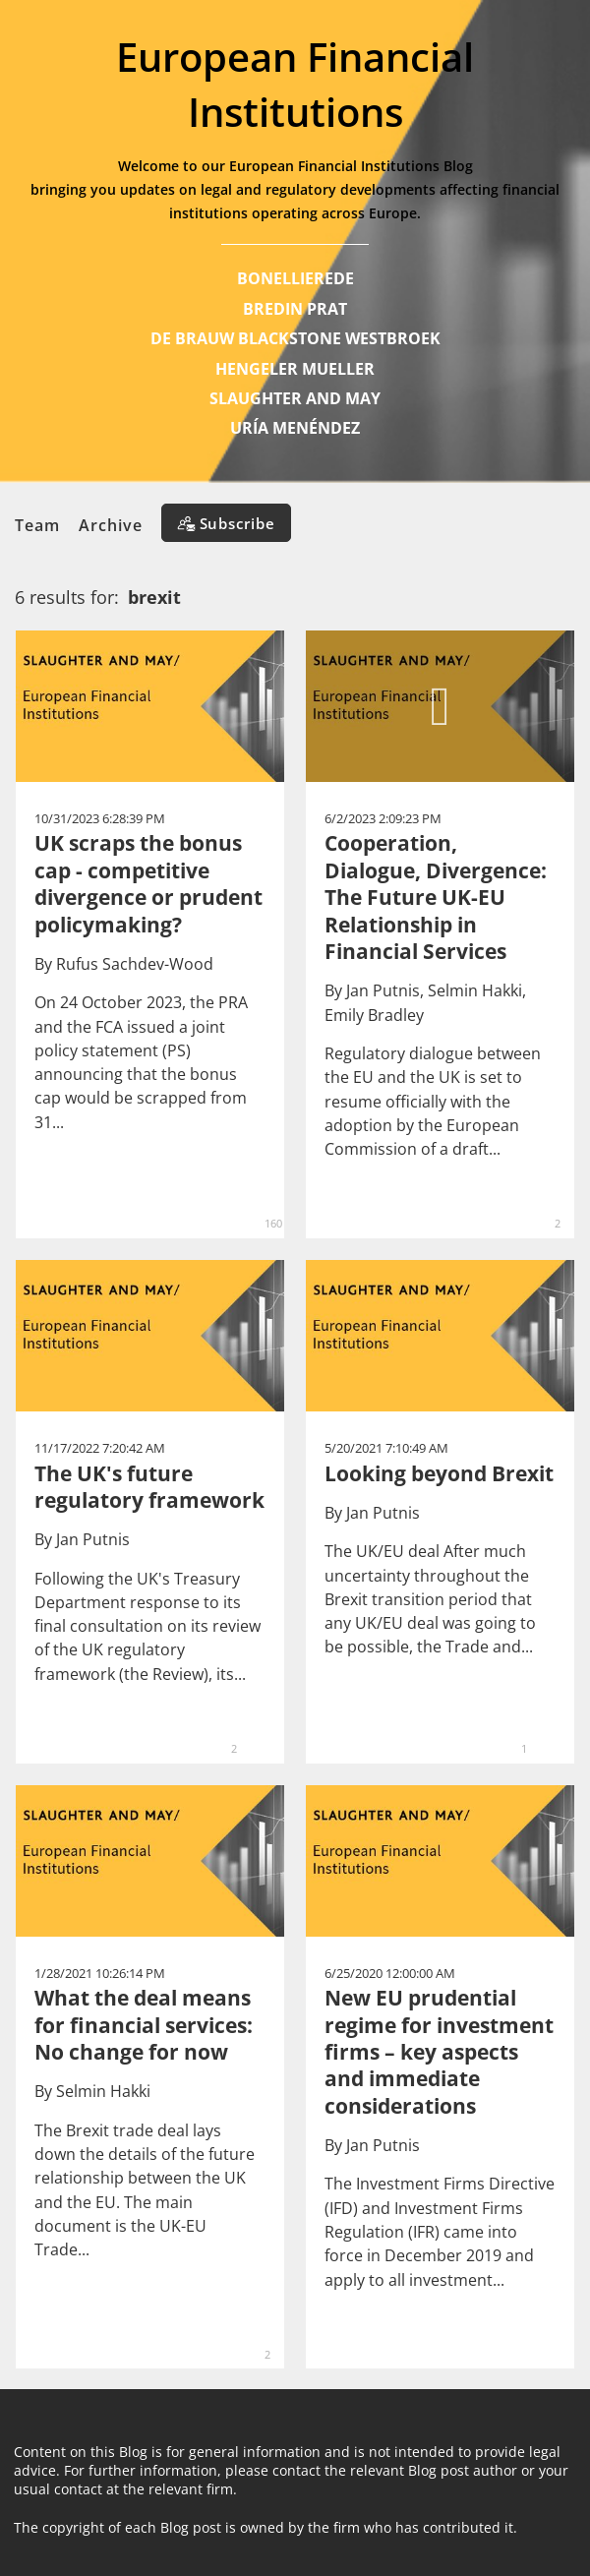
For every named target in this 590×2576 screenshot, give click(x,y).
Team (37, 525)
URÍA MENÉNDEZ (295, 428)
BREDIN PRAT (295, 309)
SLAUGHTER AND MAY (295, 398)
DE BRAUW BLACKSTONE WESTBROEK (295, 338)
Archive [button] (111, 525)
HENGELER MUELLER (295, 369)
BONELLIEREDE (295, 278)
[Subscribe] (226, 523)
